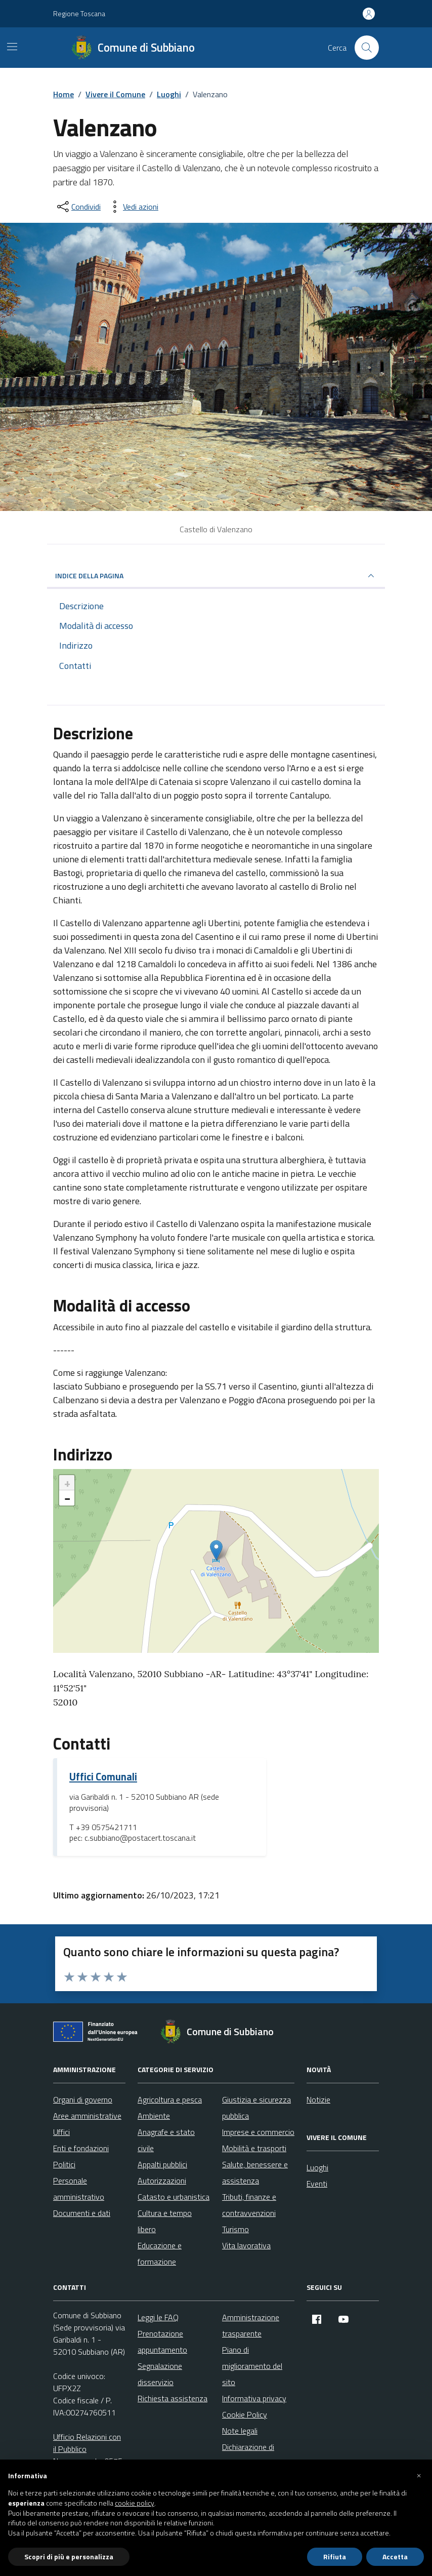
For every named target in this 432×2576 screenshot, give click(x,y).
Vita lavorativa (246, 2245)
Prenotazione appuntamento (162, 2341)
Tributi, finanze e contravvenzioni (249, 2205)
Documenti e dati (81, 2213)
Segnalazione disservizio (160, 2374)
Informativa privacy (254, 2398)
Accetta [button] (395, 2556)
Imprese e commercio (258, 2132)
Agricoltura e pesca (170, 2099)
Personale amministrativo (78, 2188)
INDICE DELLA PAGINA (216, 576)
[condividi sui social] (78, 207)
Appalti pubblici (162, 2164)
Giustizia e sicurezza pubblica (256, 2107)
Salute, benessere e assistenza (255, 2172)
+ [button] (67, 1482)
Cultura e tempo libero (165, 2221)
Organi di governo (82, 2099)
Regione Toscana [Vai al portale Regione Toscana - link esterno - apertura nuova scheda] (79, 13)
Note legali (239, 2431)
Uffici (61, 2132)
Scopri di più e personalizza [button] (68, 2556)
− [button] (67, 1497)
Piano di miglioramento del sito (252, 2366)
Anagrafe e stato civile (166, 2140)
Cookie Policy (244, 2414)
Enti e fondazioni (81, 2148)
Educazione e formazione (160, 2253)
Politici (64, 2164)
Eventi (317, 2183)
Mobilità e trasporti (254, 2148)
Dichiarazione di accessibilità (248, 2455)
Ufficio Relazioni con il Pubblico (87, 2443)
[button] (419, 2476)
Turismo (235, 2229)
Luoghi (317, 2167)
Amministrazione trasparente (250, 2325)
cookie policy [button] (134, 2503)
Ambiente (154, 2116)
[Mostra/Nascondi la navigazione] (12, 47)
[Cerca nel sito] (367, 47)
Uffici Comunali (103, 1777)
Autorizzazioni (162, 2180)
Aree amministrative (87, 2116)
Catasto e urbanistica (173, 2197)
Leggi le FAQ (158, 2317)
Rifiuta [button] (334, 2556)
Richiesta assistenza (172, 2398)
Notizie (318, 2099)
